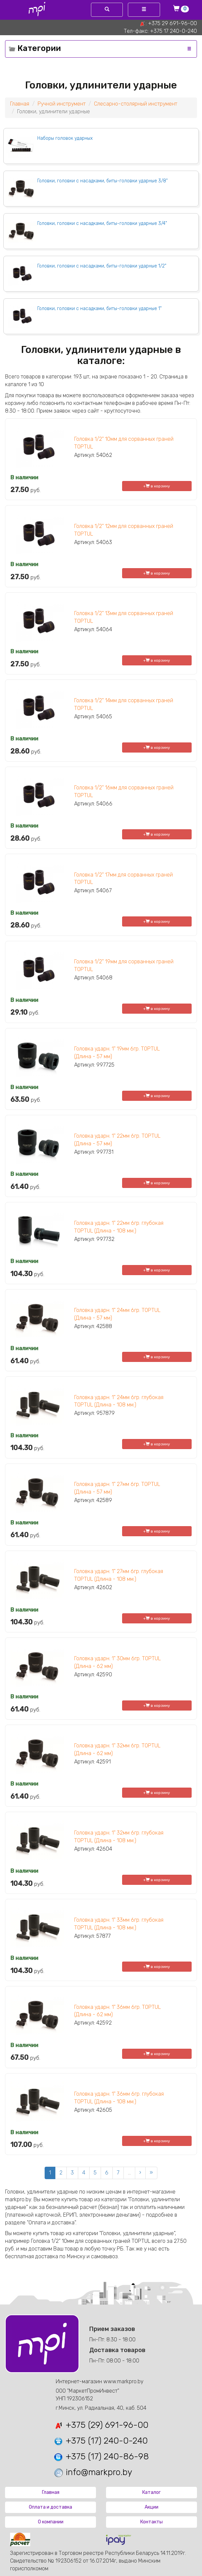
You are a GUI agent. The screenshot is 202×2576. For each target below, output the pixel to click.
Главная (19, 104)
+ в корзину (156, 486)
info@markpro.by (92, 2472)
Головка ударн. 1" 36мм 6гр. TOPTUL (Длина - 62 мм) (117, 2011)
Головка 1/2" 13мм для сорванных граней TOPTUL (123, 617)
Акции (151, 2507)
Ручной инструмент (62, 104)
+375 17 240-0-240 (173, 31)
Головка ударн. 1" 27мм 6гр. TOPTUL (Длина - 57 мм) (117, 1488)
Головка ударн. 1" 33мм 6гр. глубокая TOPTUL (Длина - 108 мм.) (118, 1924)
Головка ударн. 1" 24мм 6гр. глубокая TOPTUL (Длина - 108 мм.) (118, 1401)
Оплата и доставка (50, 2507)
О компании (50, 2522)
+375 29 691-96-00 (172, 23)
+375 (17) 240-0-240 (100, 2441)
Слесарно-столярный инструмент (135, 104)
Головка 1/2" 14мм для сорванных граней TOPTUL (123, 704)
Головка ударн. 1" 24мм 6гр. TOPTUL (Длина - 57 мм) (117, 1314)
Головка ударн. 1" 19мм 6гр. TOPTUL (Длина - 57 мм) (117, 1052)
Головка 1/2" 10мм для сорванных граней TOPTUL (123, 443)
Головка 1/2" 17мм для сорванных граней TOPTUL (123, 879)
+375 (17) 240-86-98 (101, 2456)
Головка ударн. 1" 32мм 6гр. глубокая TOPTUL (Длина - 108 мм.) (118, 1837)
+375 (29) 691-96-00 (100, 2425)
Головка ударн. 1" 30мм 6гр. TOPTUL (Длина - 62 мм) (117, 1662)
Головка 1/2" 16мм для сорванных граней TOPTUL (123, 791)
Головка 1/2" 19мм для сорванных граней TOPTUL (123, 965)
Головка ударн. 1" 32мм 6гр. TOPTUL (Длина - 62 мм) (117, 1749)
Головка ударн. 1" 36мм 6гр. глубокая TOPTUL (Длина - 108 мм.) (119, 2098)
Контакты (151, 2522)
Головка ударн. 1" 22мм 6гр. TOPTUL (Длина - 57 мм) (117, 1140)
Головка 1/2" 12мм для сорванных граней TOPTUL (123, 530)
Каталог (151, 2492)
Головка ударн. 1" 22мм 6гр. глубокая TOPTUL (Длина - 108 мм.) (118, 1227)
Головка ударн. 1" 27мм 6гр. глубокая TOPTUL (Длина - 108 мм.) (118, 1575)
